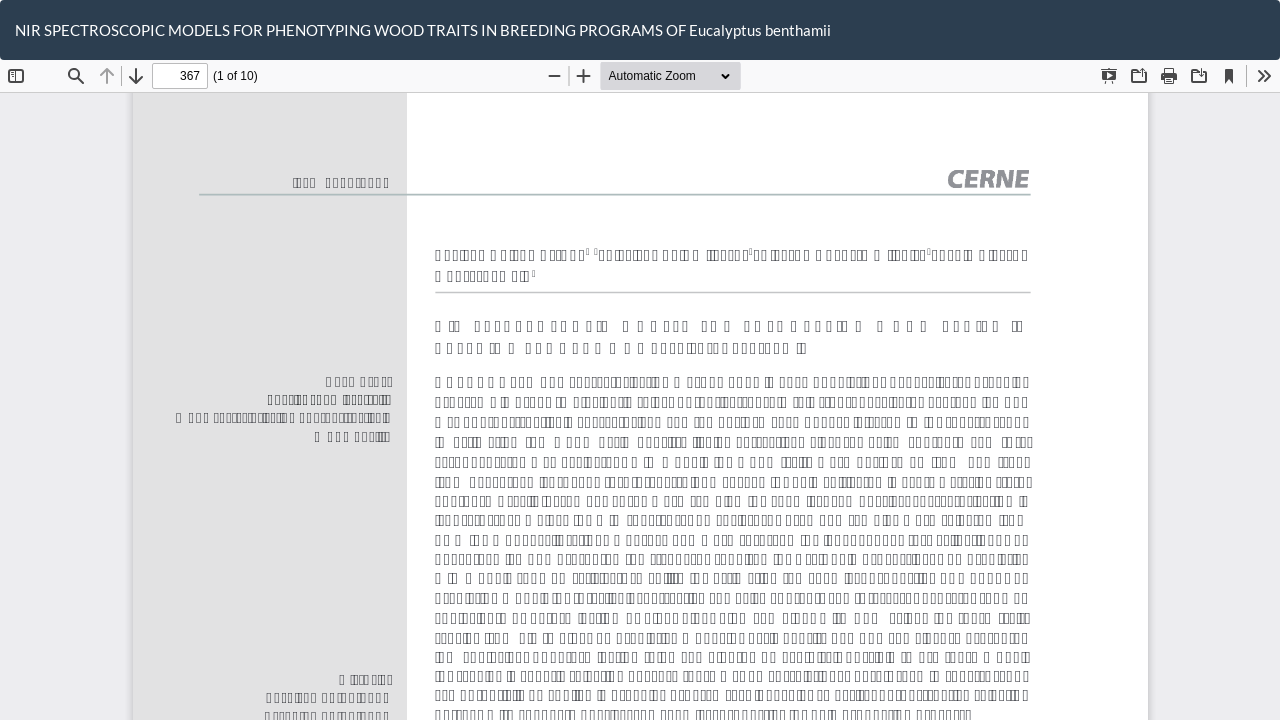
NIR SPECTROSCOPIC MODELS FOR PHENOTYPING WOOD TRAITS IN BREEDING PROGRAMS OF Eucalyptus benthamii (423, 30)
